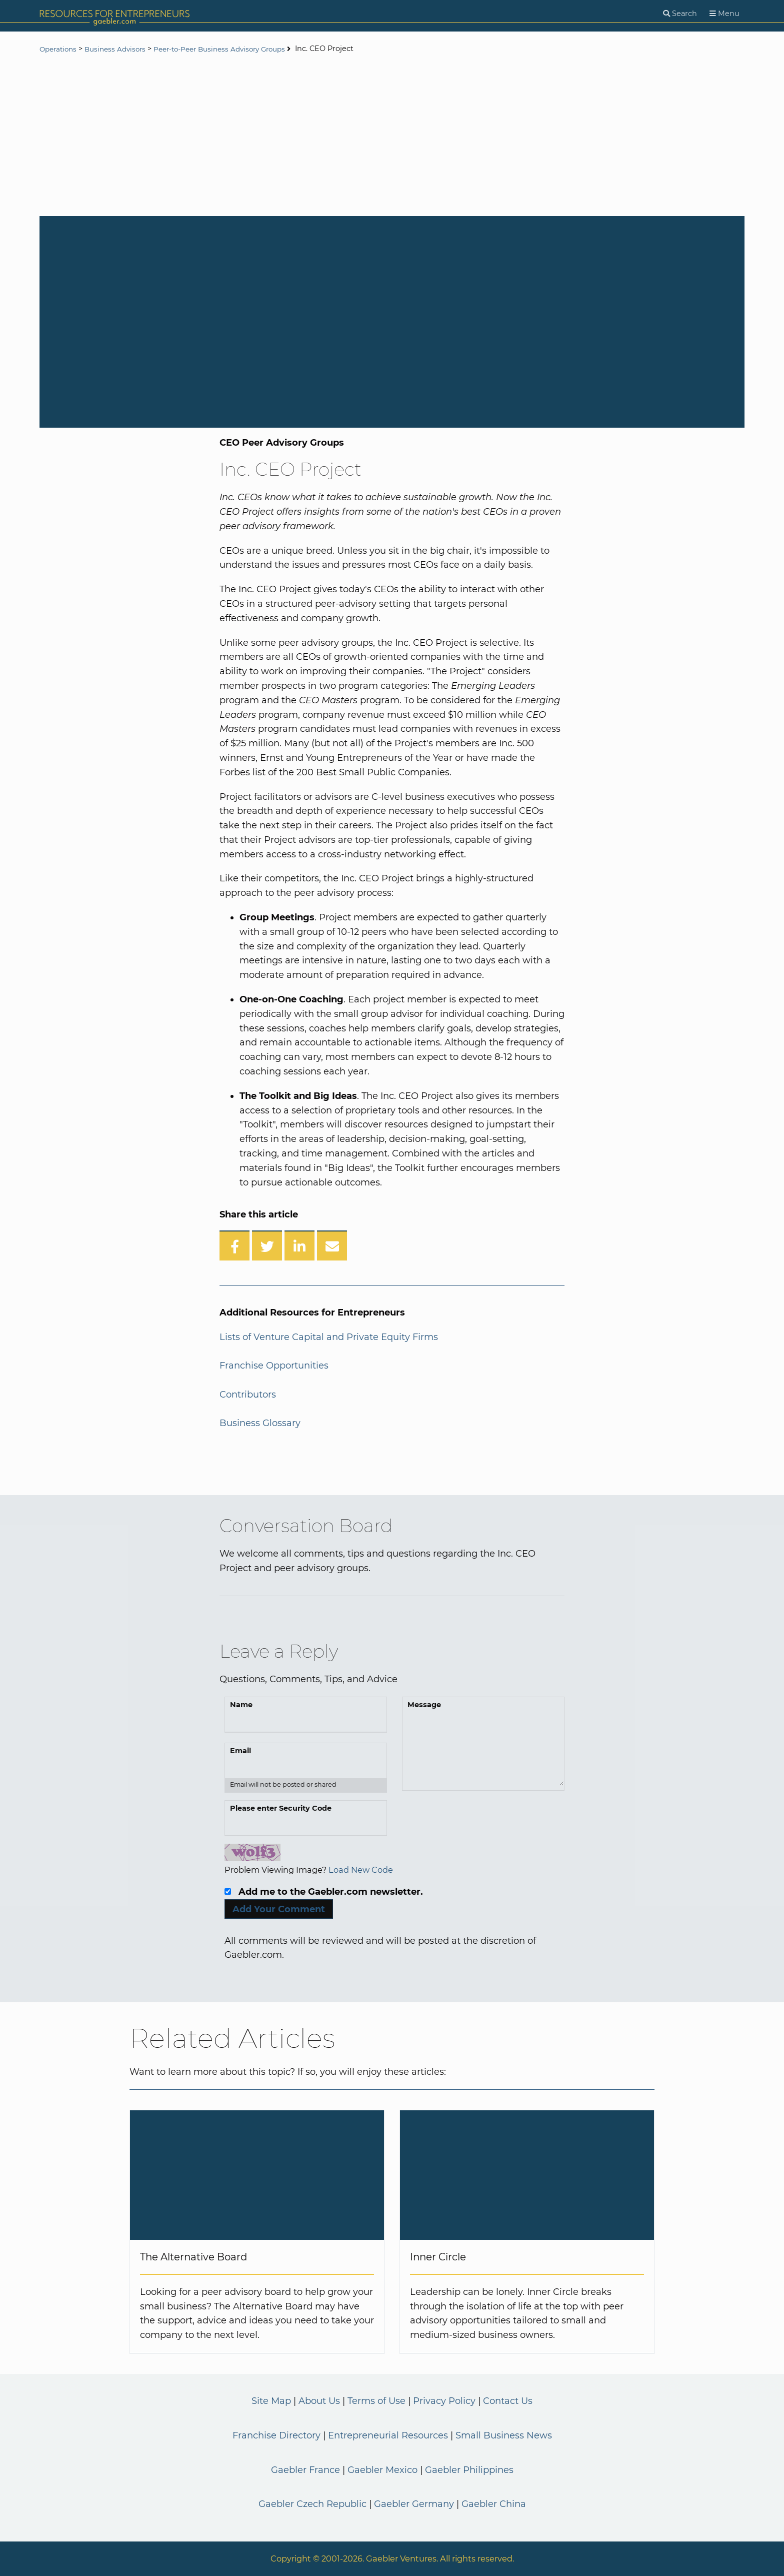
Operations (60, 49)
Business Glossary (260, 1423)
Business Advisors (120, 49)
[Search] (680, 14)
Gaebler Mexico (383, 2469)
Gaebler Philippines (469, 2469)
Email (240, 1750)
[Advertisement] (392, 136)
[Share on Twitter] (267, 1245)
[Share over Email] (332, 1245)
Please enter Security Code (281, 1808)
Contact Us (507, 2400)
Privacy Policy (444, 2400)
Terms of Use (377, 2400)
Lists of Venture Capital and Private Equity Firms (329, 1337)
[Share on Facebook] (235, 1245)
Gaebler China (494, 2503)
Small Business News (504, 2435)
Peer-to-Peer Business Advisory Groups (232, 49)
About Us (319, 2400)
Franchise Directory (276, 2435)
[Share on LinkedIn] (299, 1245)
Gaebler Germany (414, 2503)
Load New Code (360, 1870)
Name (241, 1704)
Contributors (248, 1394)
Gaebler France (305, 2469)
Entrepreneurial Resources (388, 2435)
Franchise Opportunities (274, 1365)
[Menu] (724, 14)
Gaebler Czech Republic (312, 2503)
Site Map (271, 2400)
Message (424, 1704)
